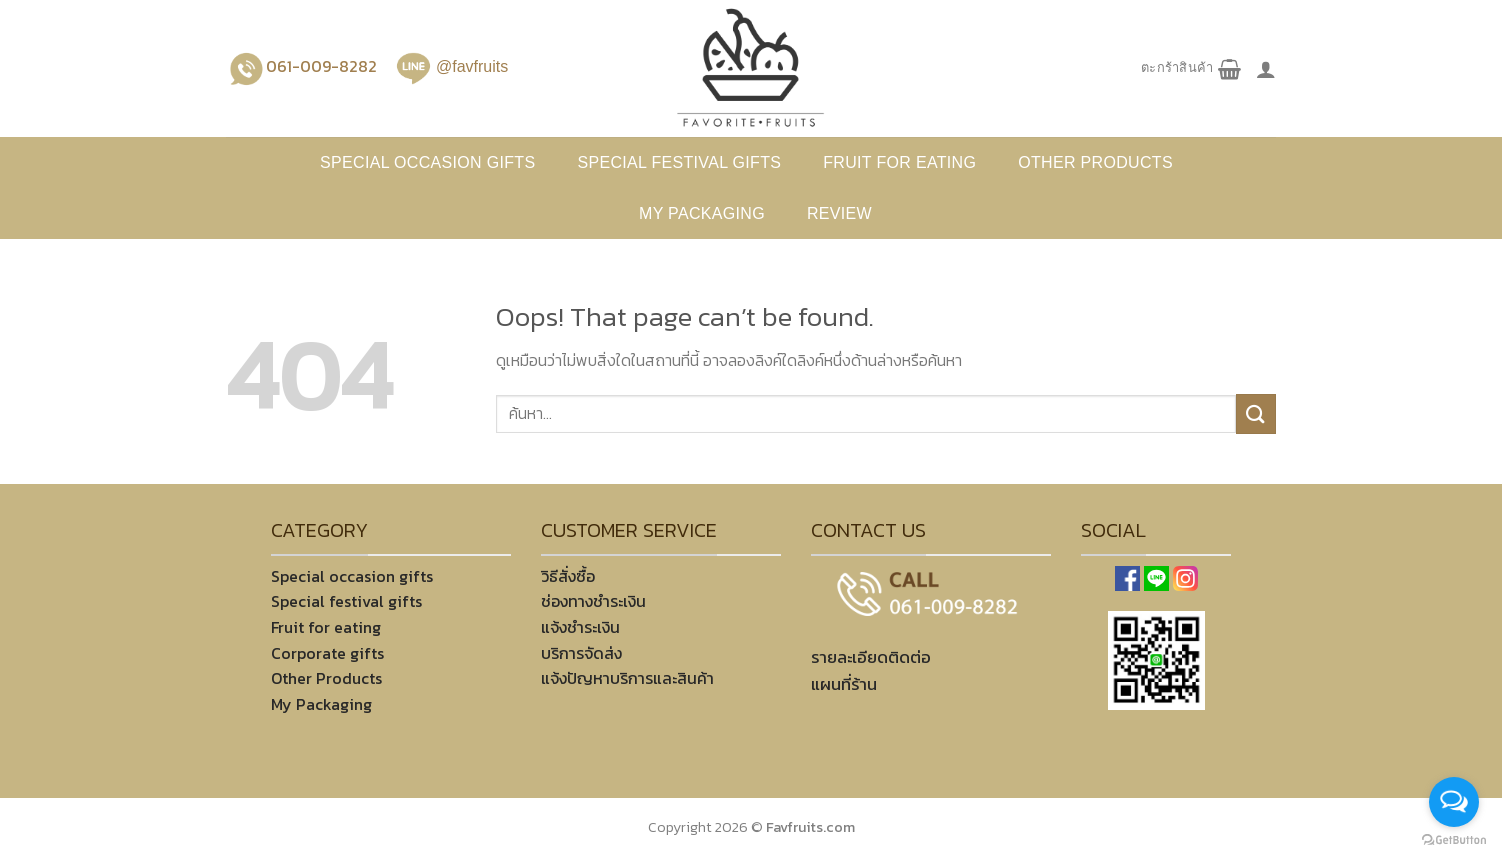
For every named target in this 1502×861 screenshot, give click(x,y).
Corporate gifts (327, 653)
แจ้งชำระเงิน (580, 627)
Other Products (326, 678)
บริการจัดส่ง (581, 653)
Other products (1095, 162)
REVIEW (839, 213)
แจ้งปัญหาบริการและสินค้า (627, 678)
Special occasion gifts (427, 162)
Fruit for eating (899, 162)
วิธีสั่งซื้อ (568, 576)
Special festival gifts (679, 162)
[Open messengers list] (1454, 802)
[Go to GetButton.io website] (1454, 840)
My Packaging (702, 213)
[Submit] (1256, 413)
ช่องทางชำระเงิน (593, 601)
